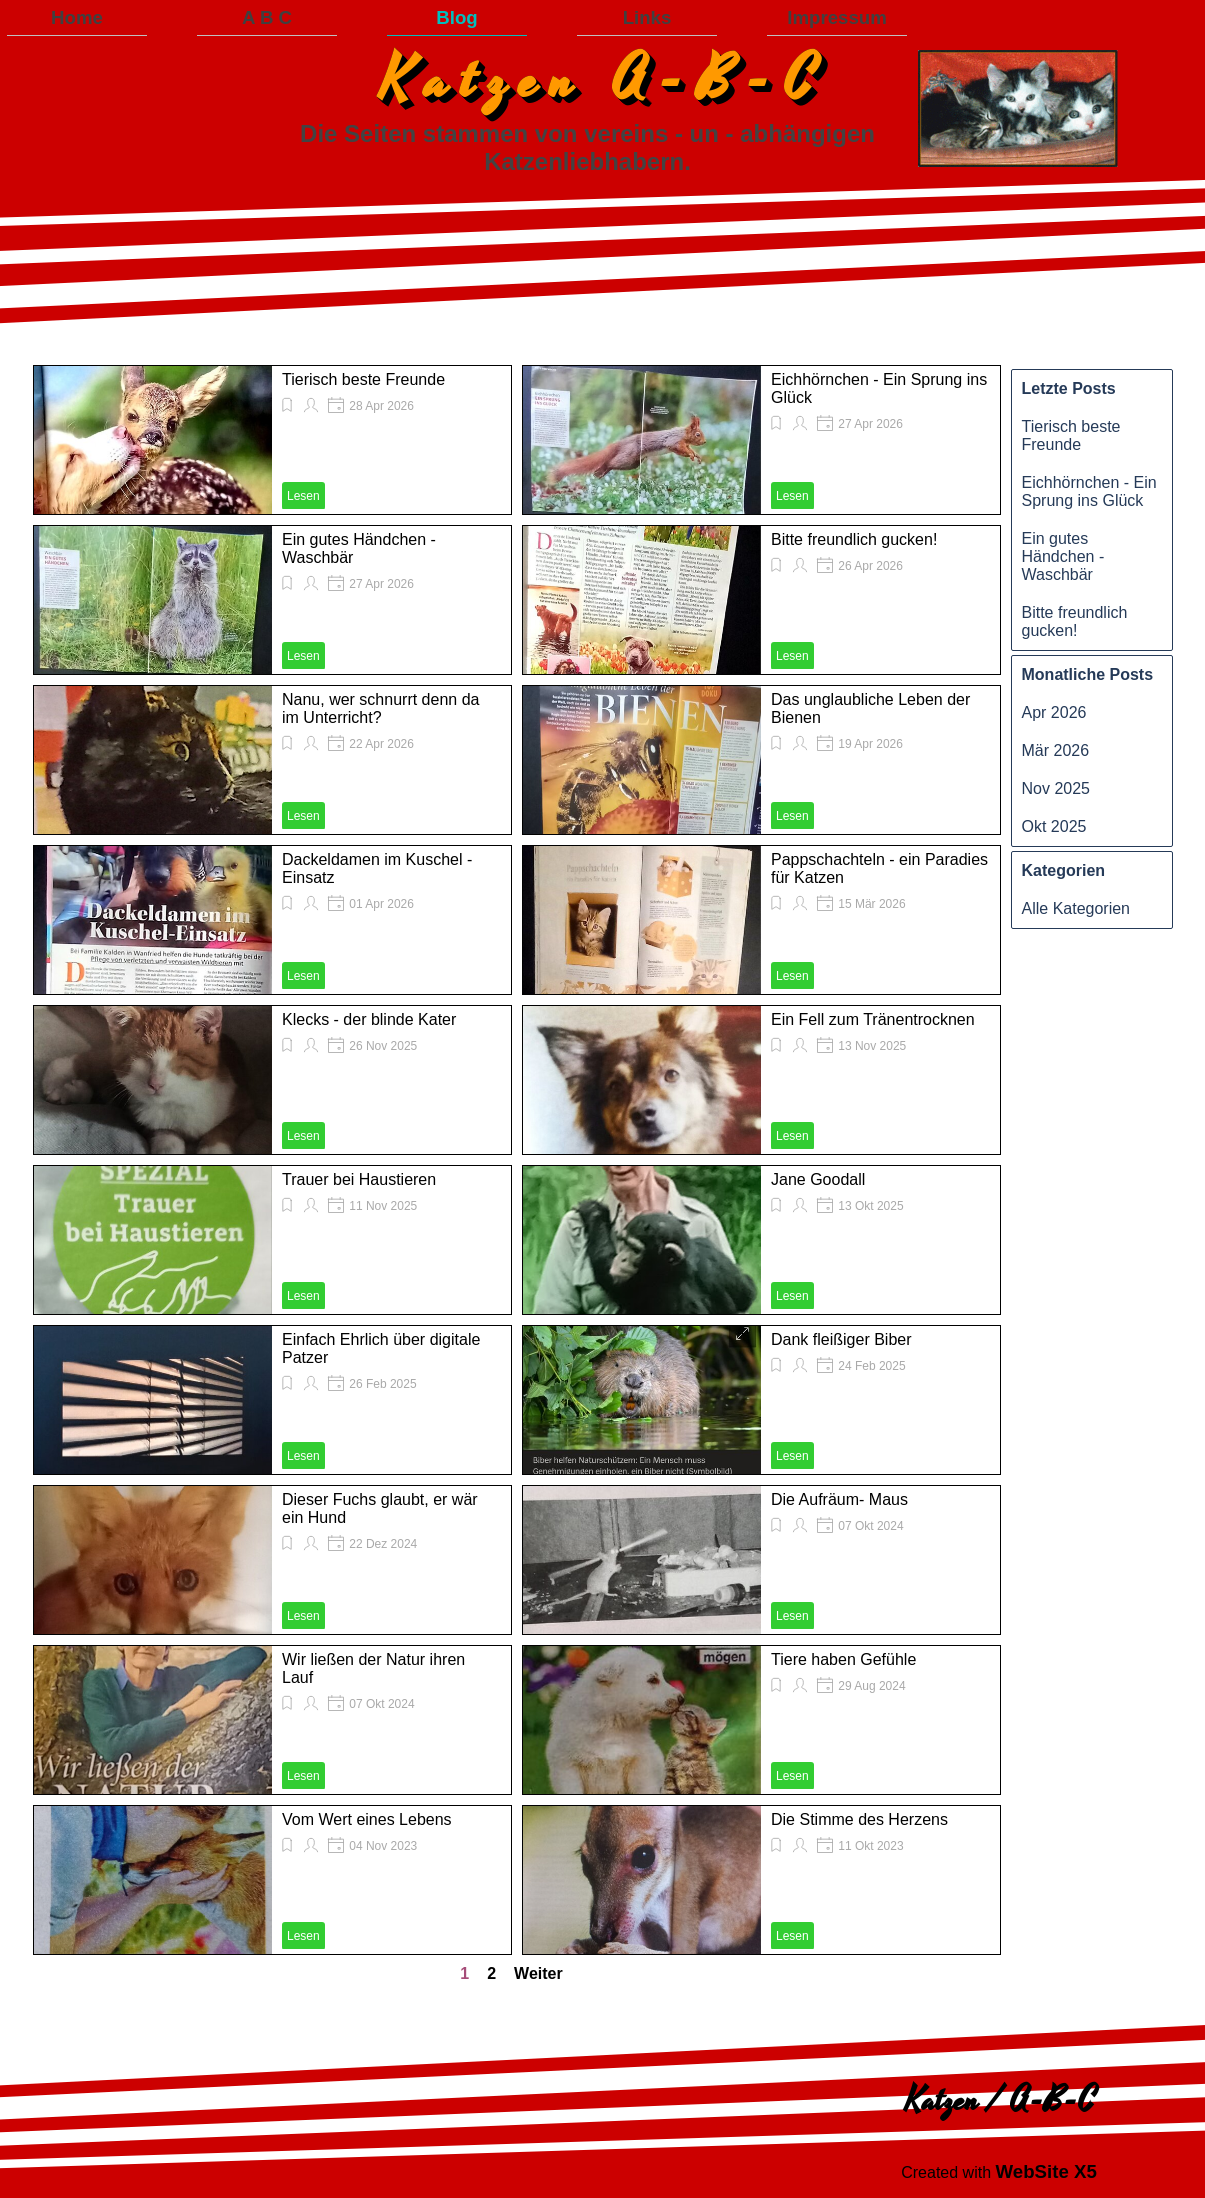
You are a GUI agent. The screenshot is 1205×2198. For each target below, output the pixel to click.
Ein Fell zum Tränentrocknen (873, 1019)
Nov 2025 (1056, 788)
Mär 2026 (1056, 750)
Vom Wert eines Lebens (367, 1819)
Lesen (303, 496)
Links (647, 17)
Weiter (538, 1973)
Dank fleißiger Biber (841, 1339)
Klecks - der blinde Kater (369, 1019)
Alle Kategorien (1076, 908)
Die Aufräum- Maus (839, 1499)
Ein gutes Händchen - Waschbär (1063, 556)
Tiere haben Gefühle (843, 1659)
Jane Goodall (818, 1179)
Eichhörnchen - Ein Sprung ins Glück (1089, 491)
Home (77, 17)
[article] (272, 440)
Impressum (837, 17)
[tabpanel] (999, 2172)
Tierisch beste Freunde (363, 379)
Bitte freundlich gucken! (854, 539)
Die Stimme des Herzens (859, 1819)
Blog (456, 17)
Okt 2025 (1054, 826)
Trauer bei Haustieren (359, 1179)
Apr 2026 (1054, 712)
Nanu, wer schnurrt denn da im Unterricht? (380, 708)
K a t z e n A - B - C (597, 81)
